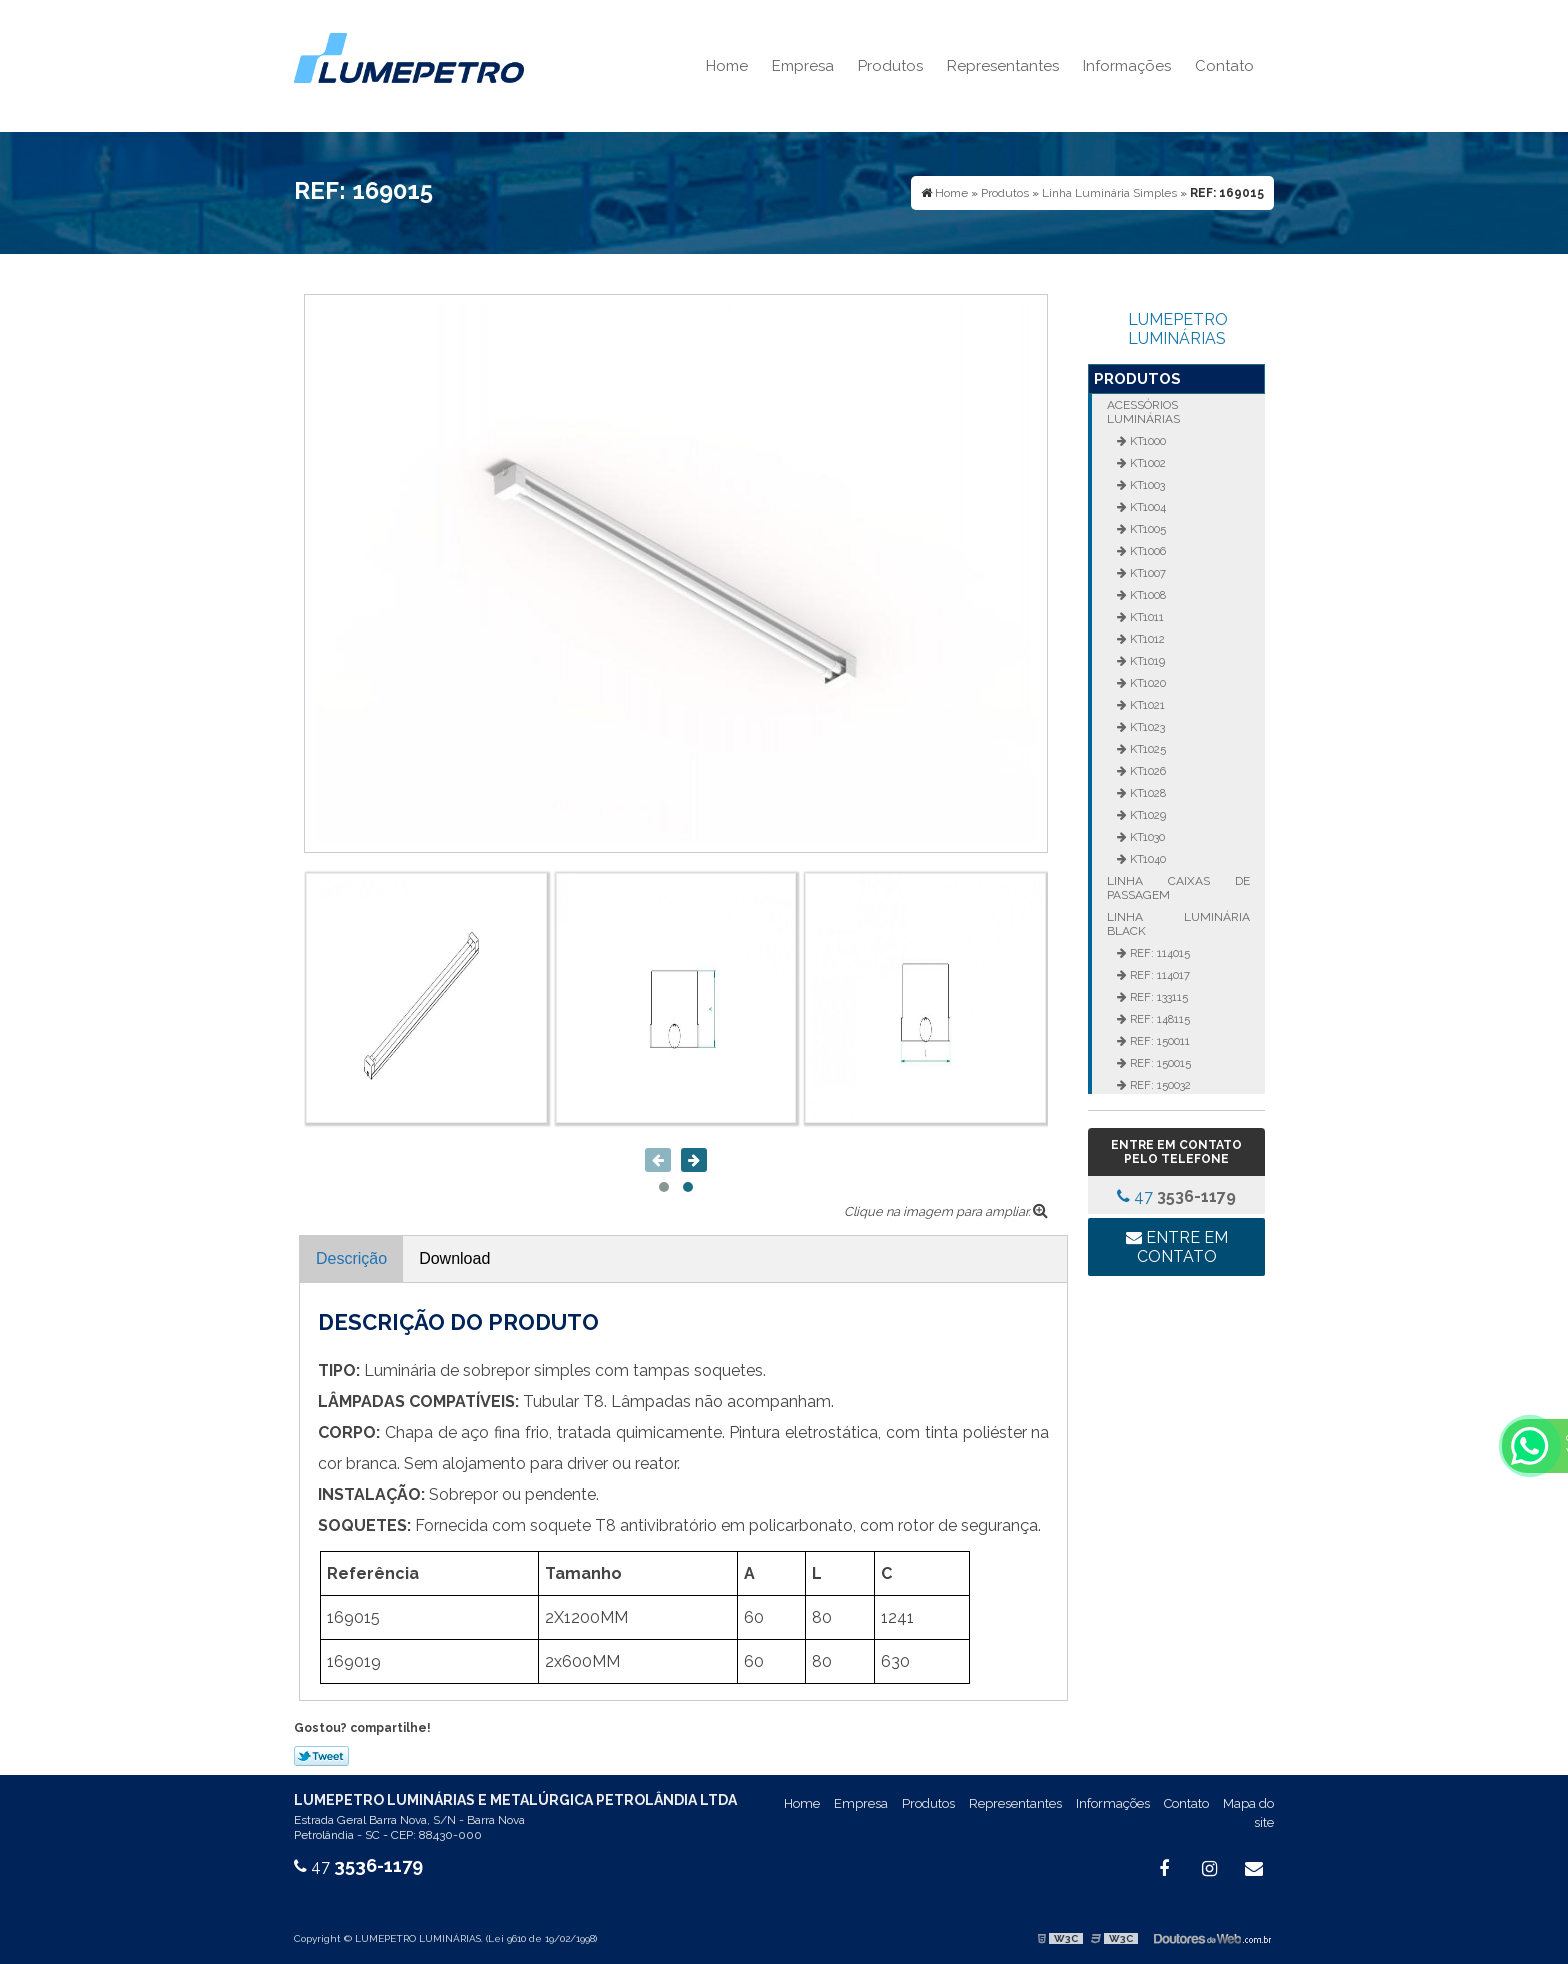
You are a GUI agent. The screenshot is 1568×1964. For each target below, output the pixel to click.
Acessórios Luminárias (1143, 412)
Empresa (803, 66)
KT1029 (1146, 815)
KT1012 (1146, 639)
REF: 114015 (1158, 953)
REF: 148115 (1158, 1019)
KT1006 (1146, 551)
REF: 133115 (1157, 997)
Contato (1224, 66)
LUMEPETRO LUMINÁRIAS (1178, 329)
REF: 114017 (1158, 975)
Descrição (351, 1258)
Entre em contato (1177, 1247)
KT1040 (1146, 859)
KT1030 (1146, 837)
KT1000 (1146, 441)
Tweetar (321, 1756)
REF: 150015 (1159, 1063)
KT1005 (1146, 529)
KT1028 (1146, 793)
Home (727, 66)
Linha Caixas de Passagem (1178, 888)
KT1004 (1146, 507)
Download (454, 1258)
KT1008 (1146, 595)
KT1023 (1146, 727)
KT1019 (1146, 661)
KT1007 (1146, 573)
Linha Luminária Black (1178, 924)
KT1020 (1146, 683)
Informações (1127, 66)
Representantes (1003, 66)
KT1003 (1146, 485)
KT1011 (1145, 617)
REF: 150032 (1159, 1085)
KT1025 (1146, 749)
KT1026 (1146, 771)
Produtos (890, 66)
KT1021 (1146, 705)
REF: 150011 (1158, 1041)
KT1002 (1146, 463)
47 (1176, 1196)
